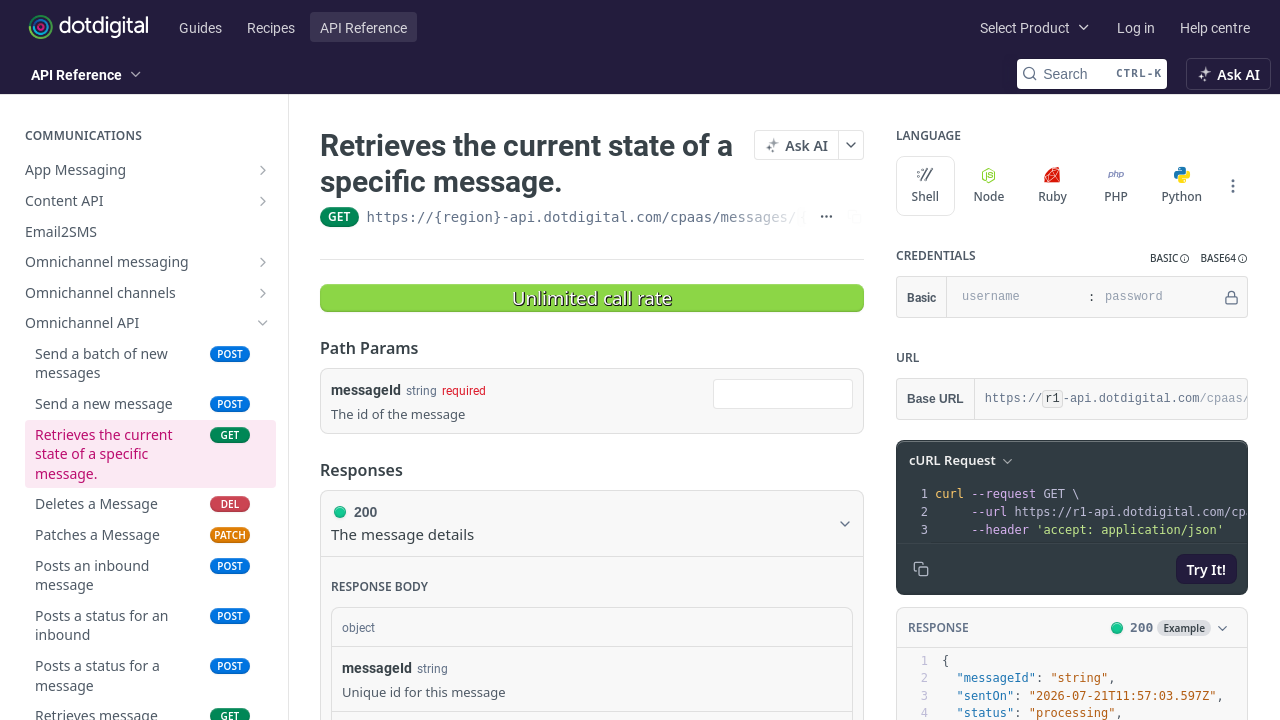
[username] (1015, 297)
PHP (1116, 186)
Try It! (1206, 569)
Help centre (1215, 27)
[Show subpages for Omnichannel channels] (263, 293)
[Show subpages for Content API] (263, 201)
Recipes (271, 27)
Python (1181, 186)
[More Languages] (1233, 186)
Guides (200, 27)
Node (988, 186)
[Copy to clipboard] (921, 569)
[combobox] (783, 394)
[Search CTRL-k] (1092, 74)
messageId (366, 389)
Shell (926, 186)
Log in (1136, 27)
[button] (1170, 258)
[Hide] (1231, 297)
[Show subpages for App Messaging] (263, 170)
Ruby (1052, 186)
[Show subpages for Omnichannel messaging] (263, 262)
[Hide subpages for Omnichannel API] (263, 323)
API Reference (363, 27)
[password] (1158, 297)
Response (938, 627)
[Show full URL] (826, 217)
